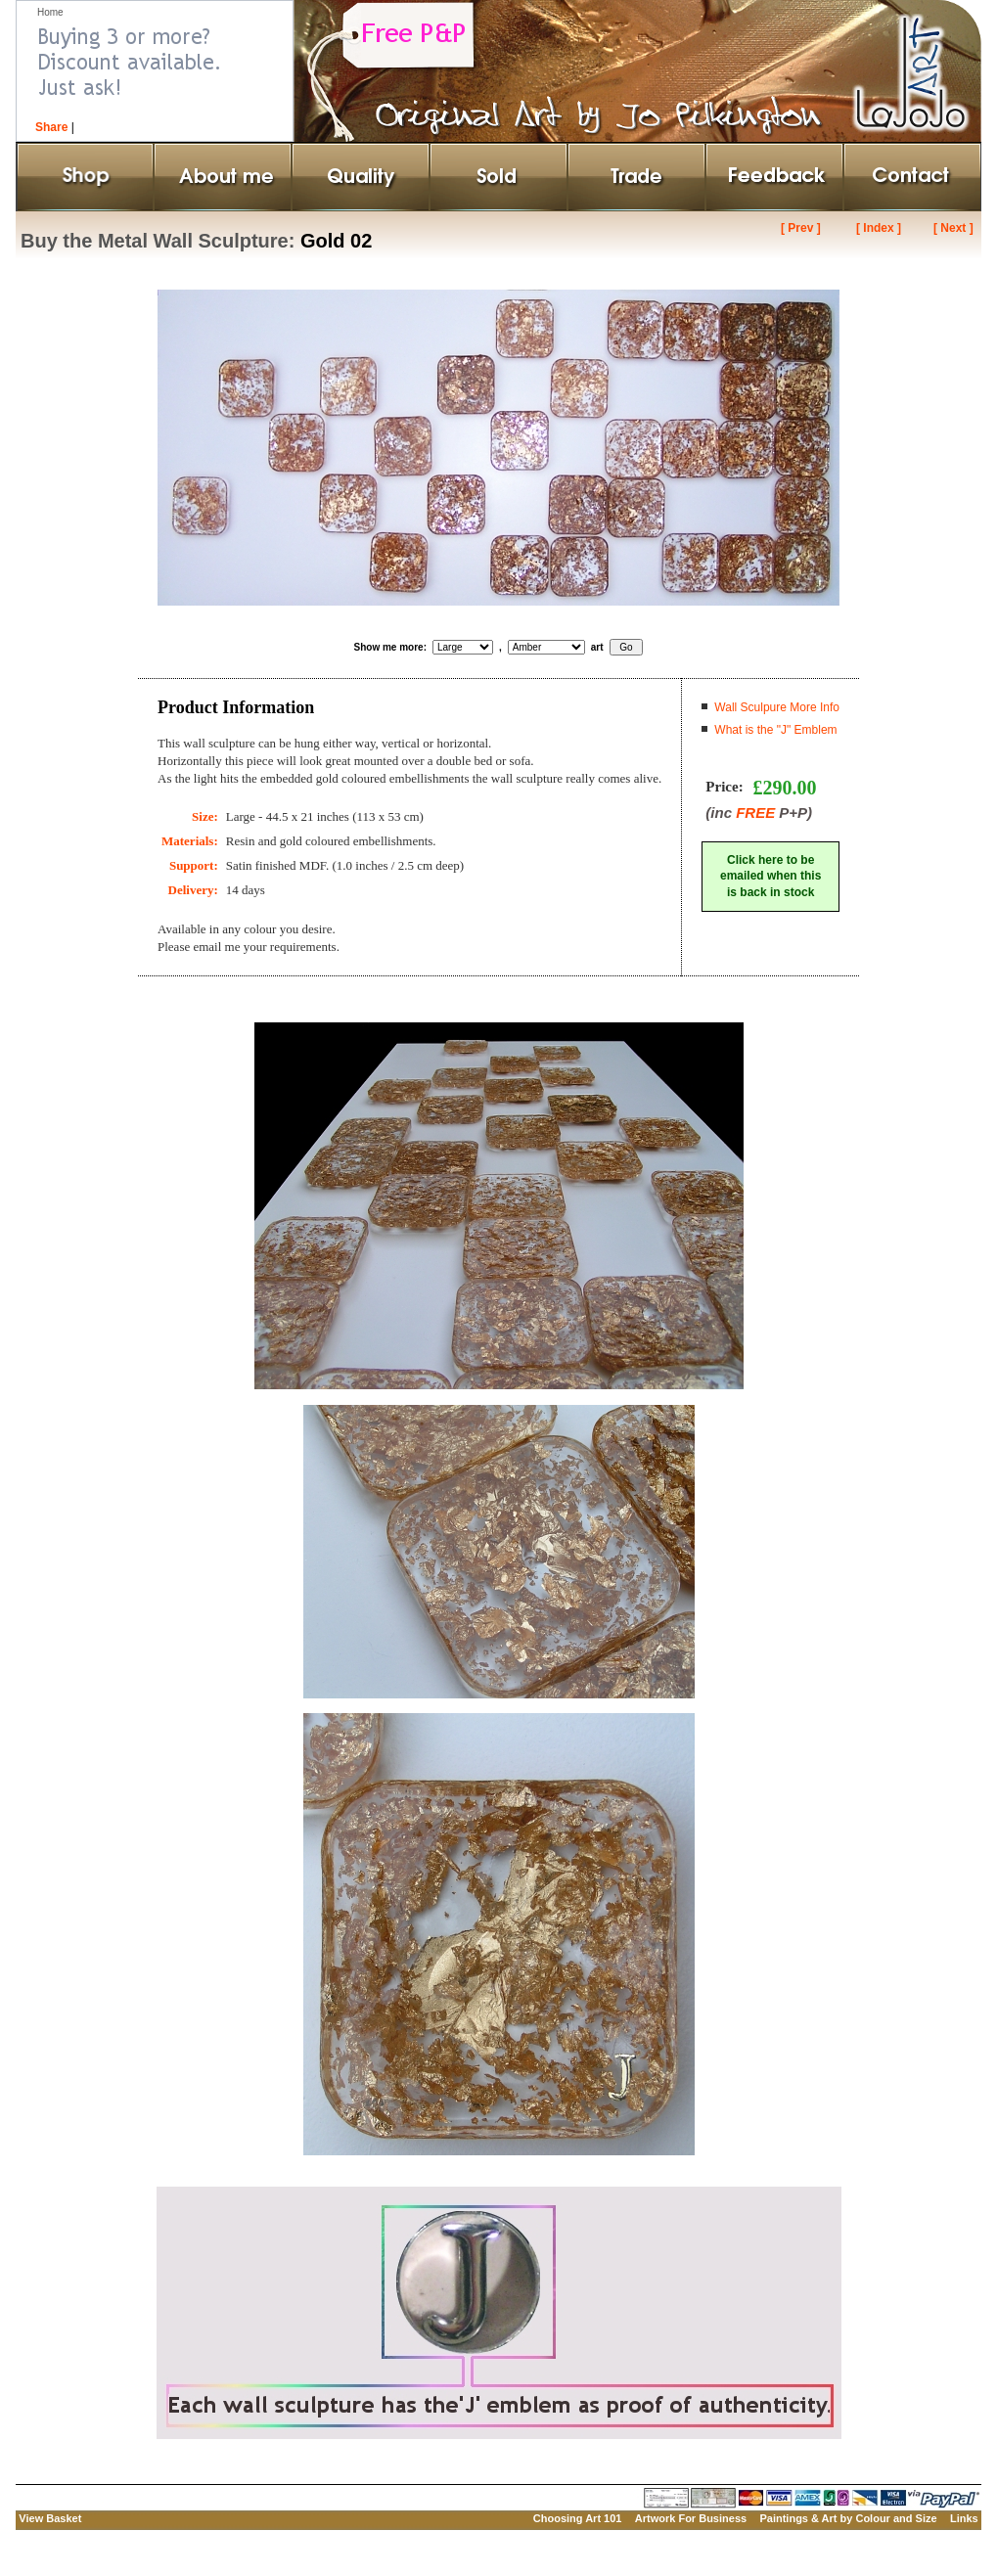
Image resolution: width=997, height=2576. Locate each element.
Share (51, 127)
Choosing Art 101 (577, 2518)
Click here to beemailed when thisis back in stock (770, 876)
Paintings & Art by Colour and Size (847, 2518)
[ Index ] (878, 228)
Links (964, 2518)
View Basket (50, 2518)
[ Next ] (953, 228)
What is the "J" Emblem (775, 730)
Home (50, 12)
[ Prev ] (801, 228)
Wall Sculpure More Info (776, 707)
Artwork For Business (691, 2518)
